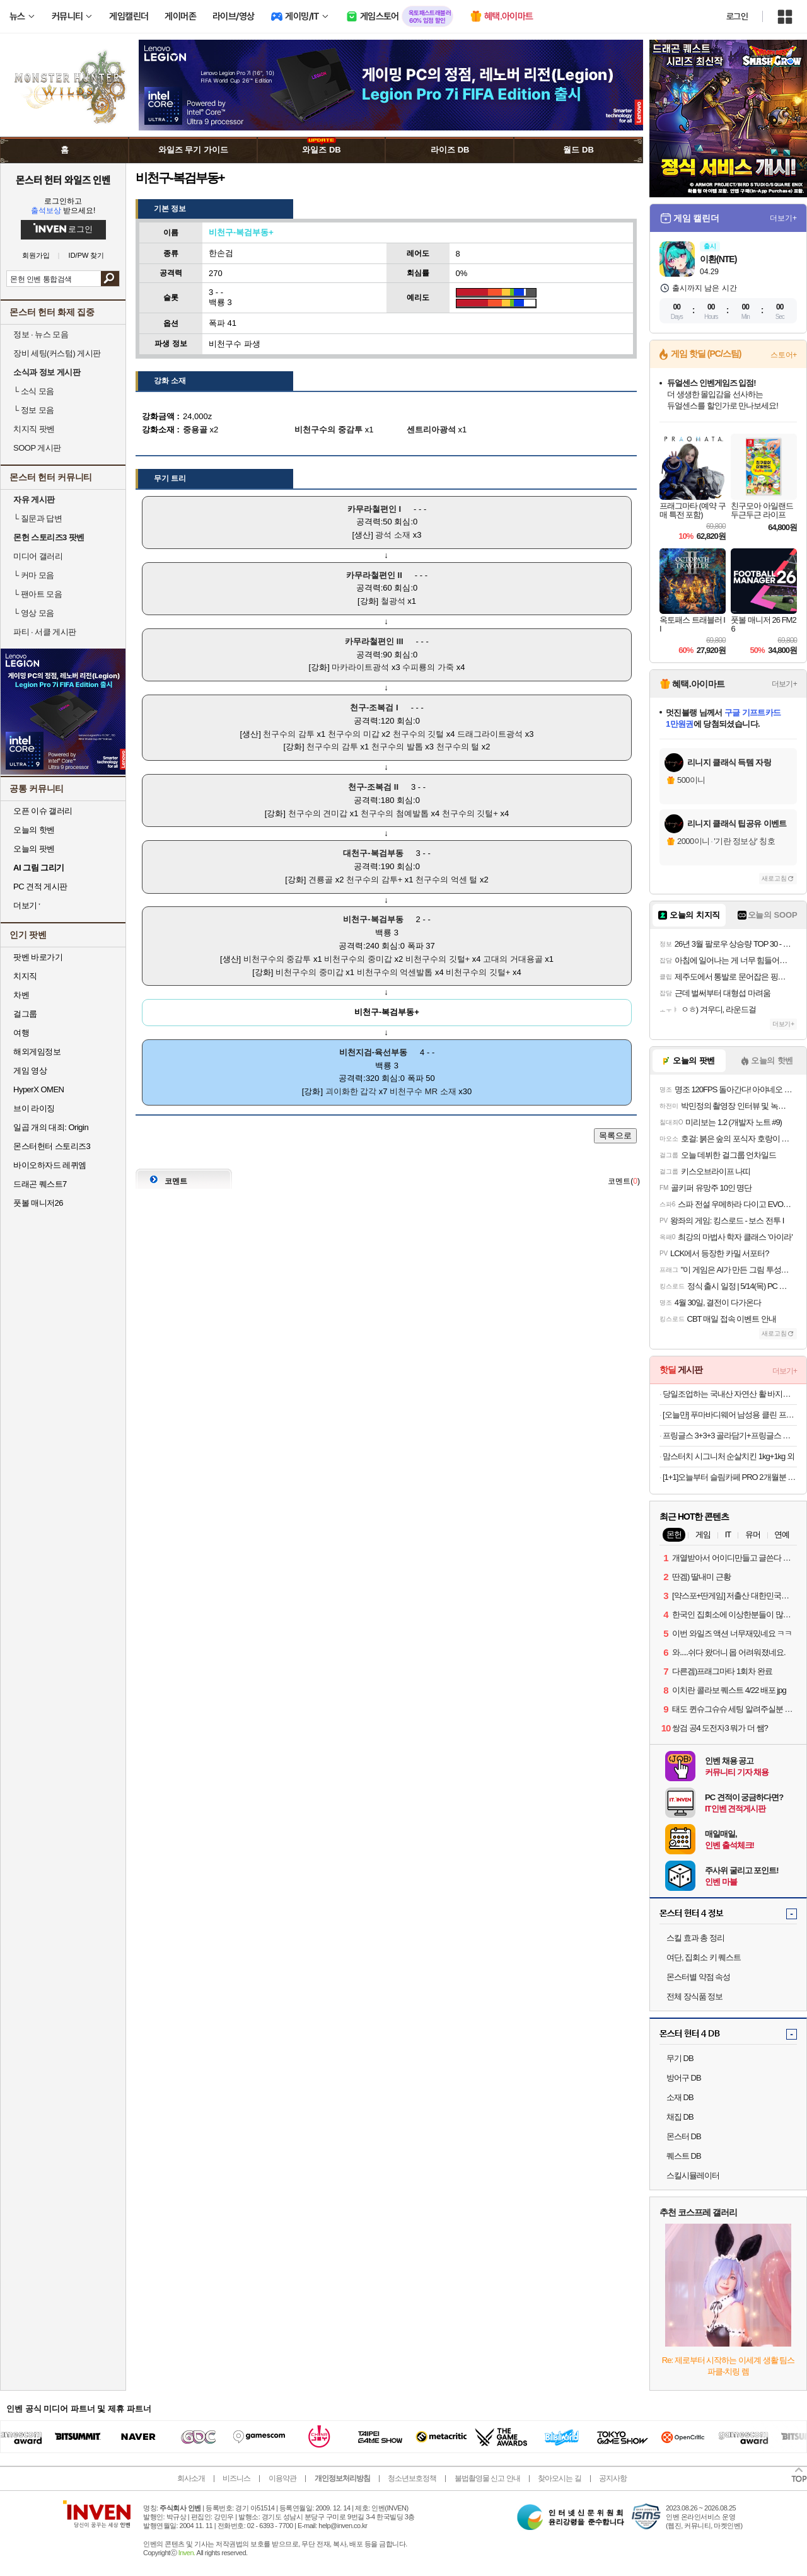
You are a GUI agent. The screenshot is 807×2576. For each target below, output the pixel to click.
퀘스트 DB (683, 2156)
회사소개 (191, 2478)
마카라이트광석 (360, 667)
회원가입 (36, 255)
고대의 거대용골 (513, 959)
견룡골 (320, 879)
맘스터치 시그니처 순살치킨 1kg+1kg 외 (728, 1456)
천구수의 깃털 (418, 734)
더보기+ (783, 218)
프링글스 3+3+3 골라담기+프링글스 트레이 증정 (730, 1435)
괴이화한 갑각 (351, 1091)
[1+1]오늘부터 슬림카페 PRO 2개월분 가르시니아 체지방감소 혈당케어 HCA (730, 1477)
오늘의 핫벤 (34, 830)
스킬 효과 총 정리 (695, 1938)
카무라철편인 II (374, 575)
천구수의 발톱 (397, 746)
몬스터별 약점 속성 (698, 1977)
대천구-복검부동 (373, 853)
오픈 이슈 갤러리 (43, 811)
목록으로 (615, 1135)
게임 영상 (30, 1070)
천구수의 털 (458, 746)
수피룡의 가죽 (428, 667)
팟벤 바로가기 (37, 957)
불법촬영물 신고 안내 (487, 2478)
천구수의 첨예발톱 (395, 813)
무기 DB (680, 2058)
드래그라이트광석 (490, 734)
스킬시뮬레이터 (692, 2175)
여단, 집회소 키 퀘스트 (703, 1957)
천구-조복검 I (374, 707)
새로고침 (774, 878)
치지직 (25, 976)
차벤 (21, 995)
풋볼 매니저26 (38, 1203)
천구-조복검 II (373, 787)
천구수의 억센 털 (446, 879)
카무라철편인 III (374, 641)
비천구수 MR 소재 (423, 1091)
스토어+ (783, 354)
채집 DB (680, 2117)
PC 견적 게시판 (40, 886)
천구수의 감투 (289, 734)
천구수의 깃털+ (470, 813)
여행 (21, 1033)
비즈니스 (236, 2478)
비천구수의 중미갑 (358, 959)
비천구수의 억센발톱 (395, 972)
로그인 (737, 16)
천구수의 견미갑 (318, 813)
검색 (110, 278)
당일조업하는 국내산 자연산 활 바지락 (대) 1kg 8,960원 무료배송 (730, 1394)
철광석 (393, 601)
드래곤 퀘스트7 (40, 1184)
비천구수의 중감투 (277, 959)
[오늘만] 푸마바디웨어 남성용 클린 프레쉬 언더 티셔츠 (730, 1414)
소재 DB (680, 2097)
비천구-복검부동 (373, 919)
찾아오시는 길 (559, 2478)
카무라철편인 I (374, 509)
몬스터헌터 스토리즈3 (51, 1146)
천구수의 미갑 (354, 734)
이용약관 (282, 2478)
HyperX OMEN (38, 1089)
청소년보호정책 (412, 2478)
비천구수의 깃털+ (437, 959)
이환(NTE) (718, 259)
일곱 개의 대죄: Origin (50, 1127)
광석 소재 (392, 535)
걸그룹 (25, 1014)
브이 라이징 (34, 1108)
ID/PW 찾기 (87, 255)
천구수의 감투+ (374, 879)
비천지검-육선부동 (373, 1052)
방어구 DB (683, 2077)
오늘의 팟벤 (34, 849)
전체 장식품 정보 (694, 1996)
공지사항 (613, 2478)
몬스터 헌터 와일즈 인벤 (63, 180)
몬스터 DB (683, 2136)
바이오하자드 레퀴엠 (49, 1165)
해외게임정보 (37, 1052)
